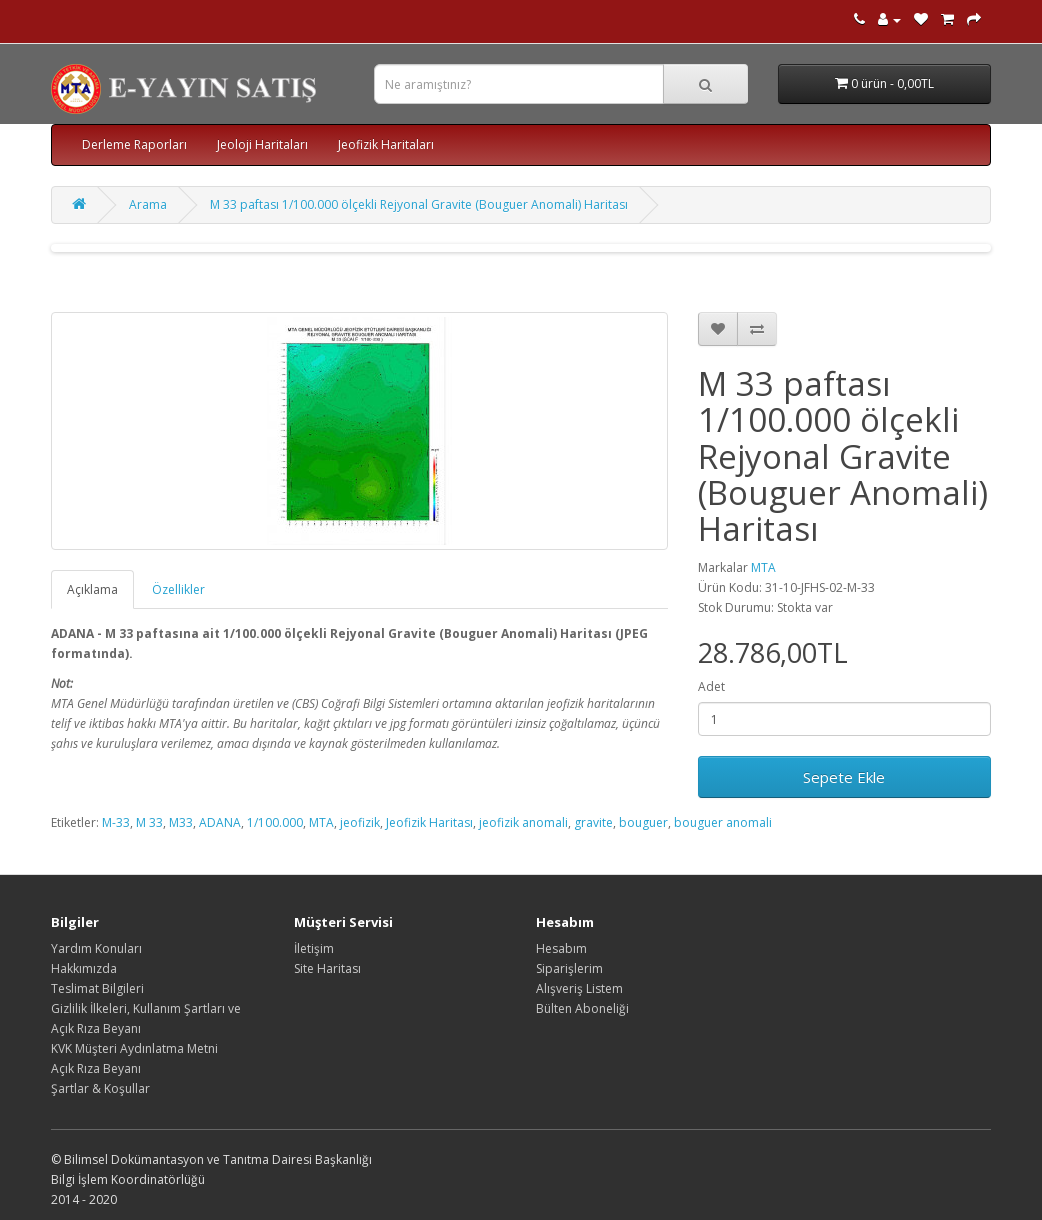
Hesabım (561, 948)
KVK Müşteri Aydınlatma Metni (134, 1048)
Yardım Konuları (96, 948)
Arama (148, 204)
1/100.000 (275, 822)
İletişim (314, 948)
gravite (593, 822)
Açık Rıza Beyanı (96, 1068)
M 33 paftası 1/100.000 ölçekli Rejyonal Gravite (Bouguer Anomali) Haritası (419, 204)
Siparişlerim (569, 968)
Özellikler (178, 589)
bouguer (643, 822)
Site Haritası (327, 968)
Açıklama (92, 589)
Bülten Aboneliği (582, 1008)
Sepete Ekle (844, 777)
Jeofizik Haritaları (386, 144)
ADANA (220, 822)
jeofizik (360, 822)
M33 (181, 822)
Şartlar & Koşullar (100, 1088)
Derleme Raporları (134, 144)
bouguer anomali (723, 822)
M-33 (116, 822)
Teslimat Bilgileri (97, 988)
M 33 (149, 822)
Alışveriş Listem (579, 988)
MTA (763, 567)
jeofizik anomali (523, 822)
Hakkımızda (84, 968)
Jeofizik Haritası (429, 822)
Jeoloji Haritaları (262, 144)
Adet (711, 686)
